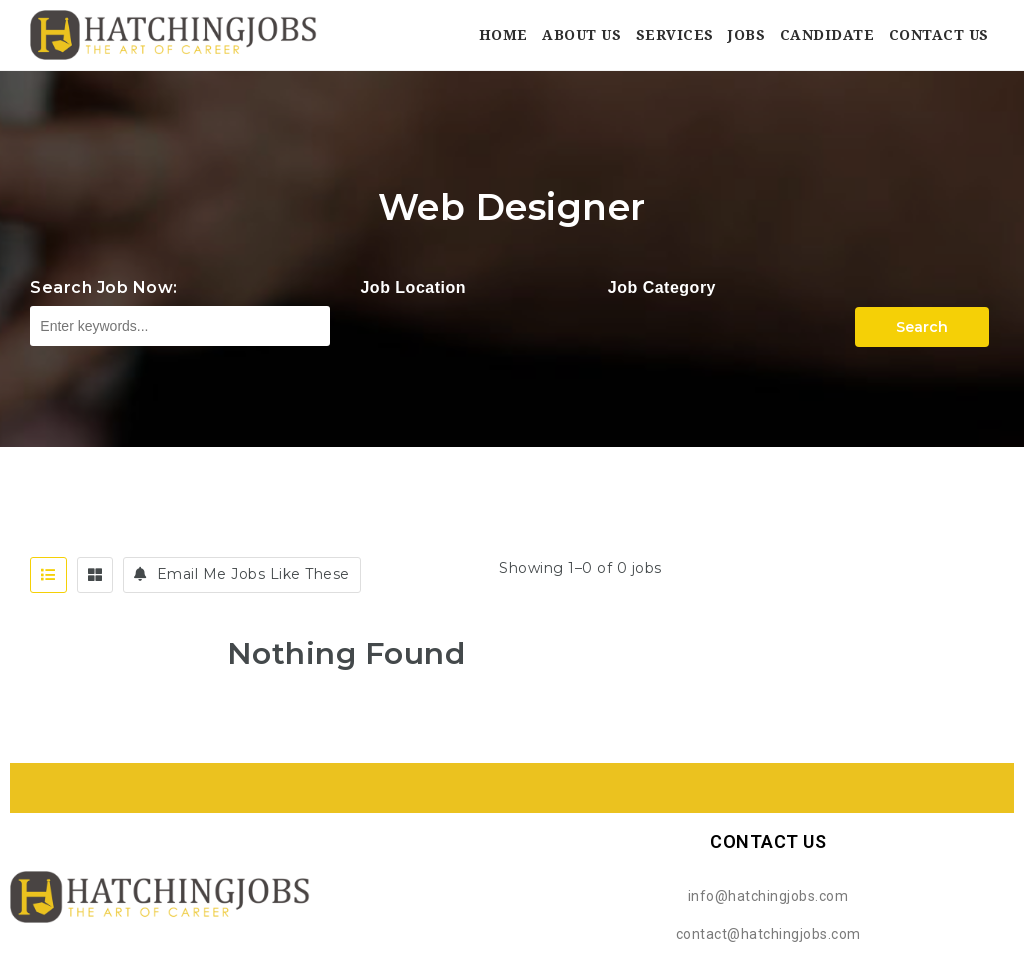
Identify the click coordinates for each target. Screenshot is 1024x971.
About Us (581, 35)
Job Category (662, 287)
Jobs (746, 35)
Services (675, 35)
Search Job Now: (104, 287)
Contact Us (939, 35)
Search (922, 327)
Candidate (827, 35)
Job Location (413, 287)
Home (503, 35)
